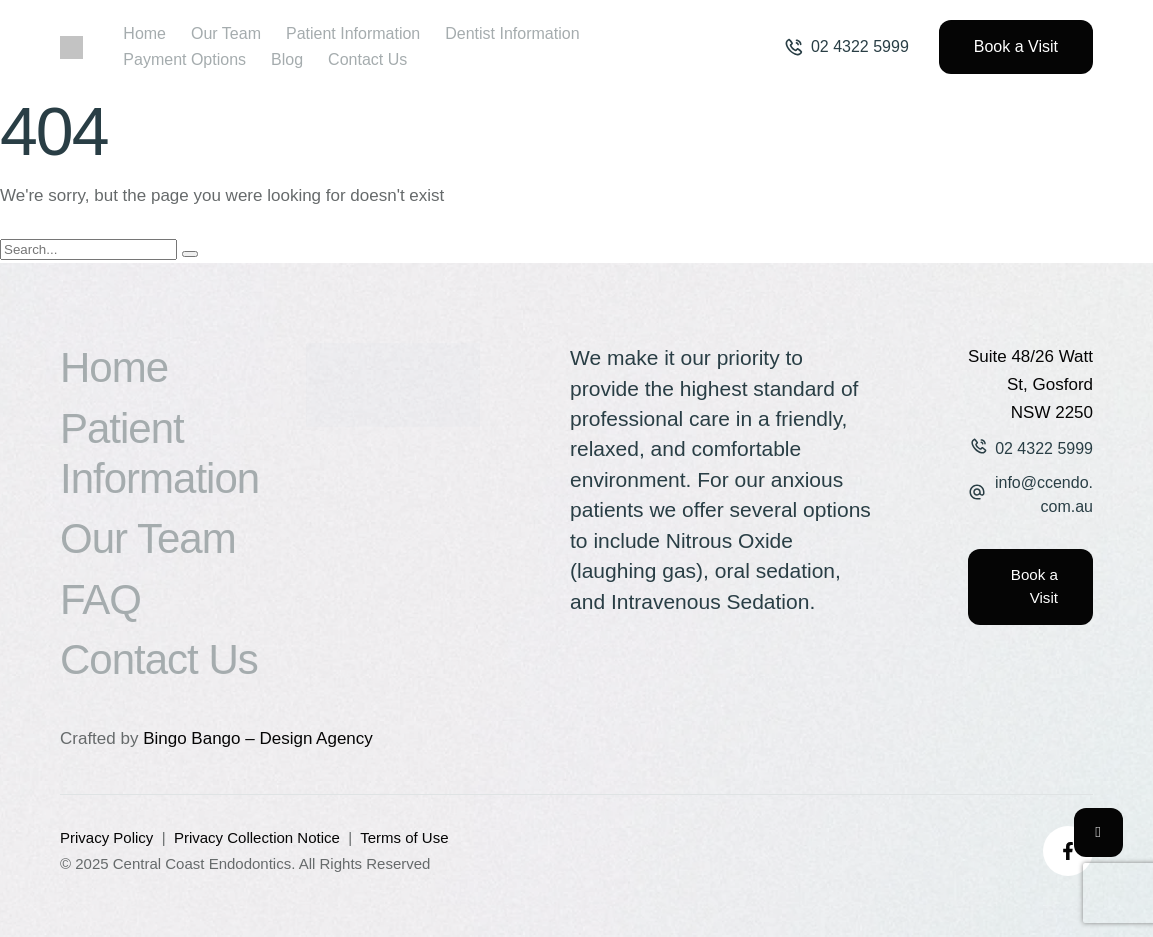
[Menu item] (144, 34)
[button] (846, 47)
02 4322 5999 (1044, 448)
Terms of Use (404, 837)
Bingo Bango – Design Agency (258, 738)
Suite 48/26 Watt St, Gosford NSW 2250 (1030, 384)
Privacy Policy (106, 837)
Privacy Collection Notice (257, 837)
